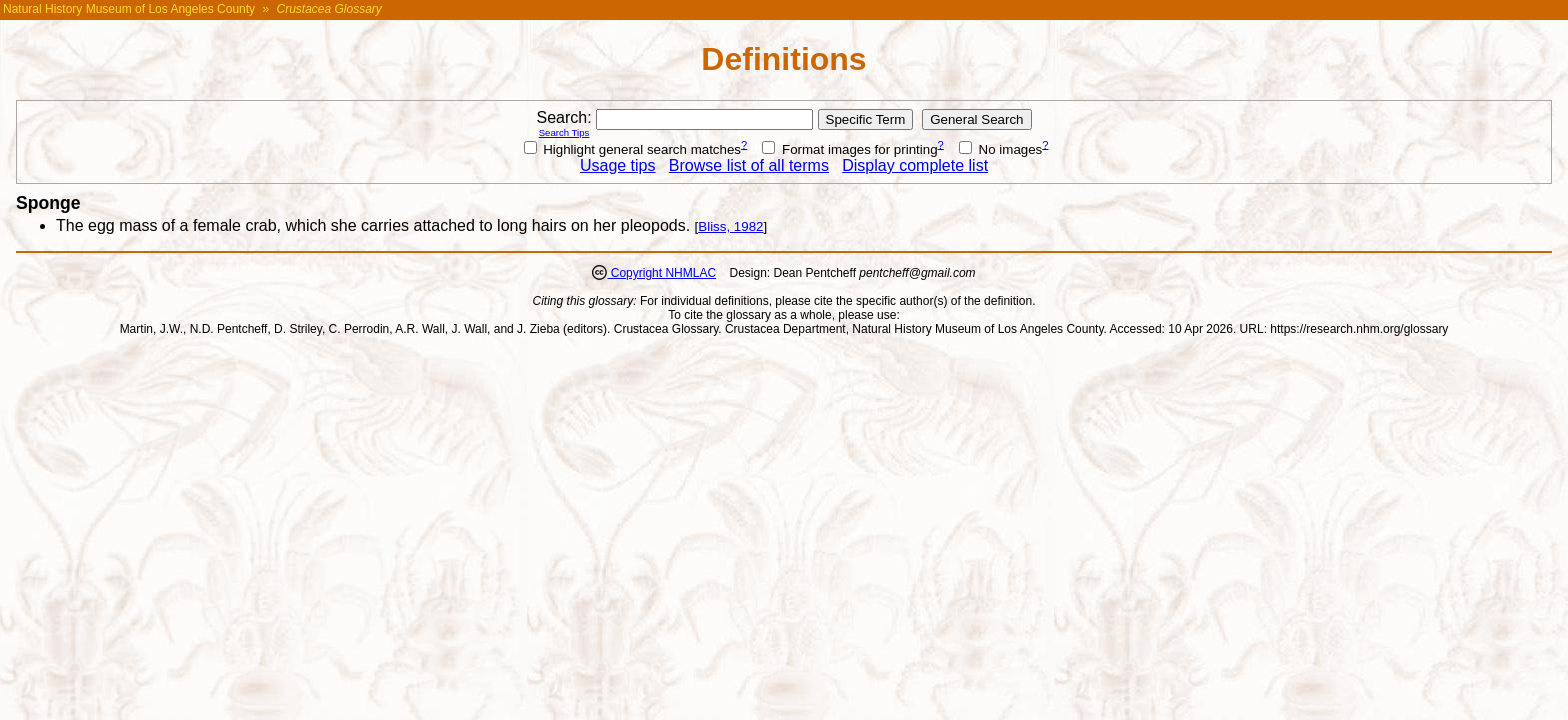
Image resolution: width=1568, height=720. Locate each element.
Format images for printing (849, 149)
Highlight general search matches (633, 149)
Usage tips (618, 165)
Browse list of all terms (749, 165)
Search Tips (564, 132)
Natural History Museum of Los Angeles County (129, 9)
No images (1000, 149)
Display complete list (915, 165)
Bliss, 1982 (730, 226)
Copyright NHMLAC (661, 273)
